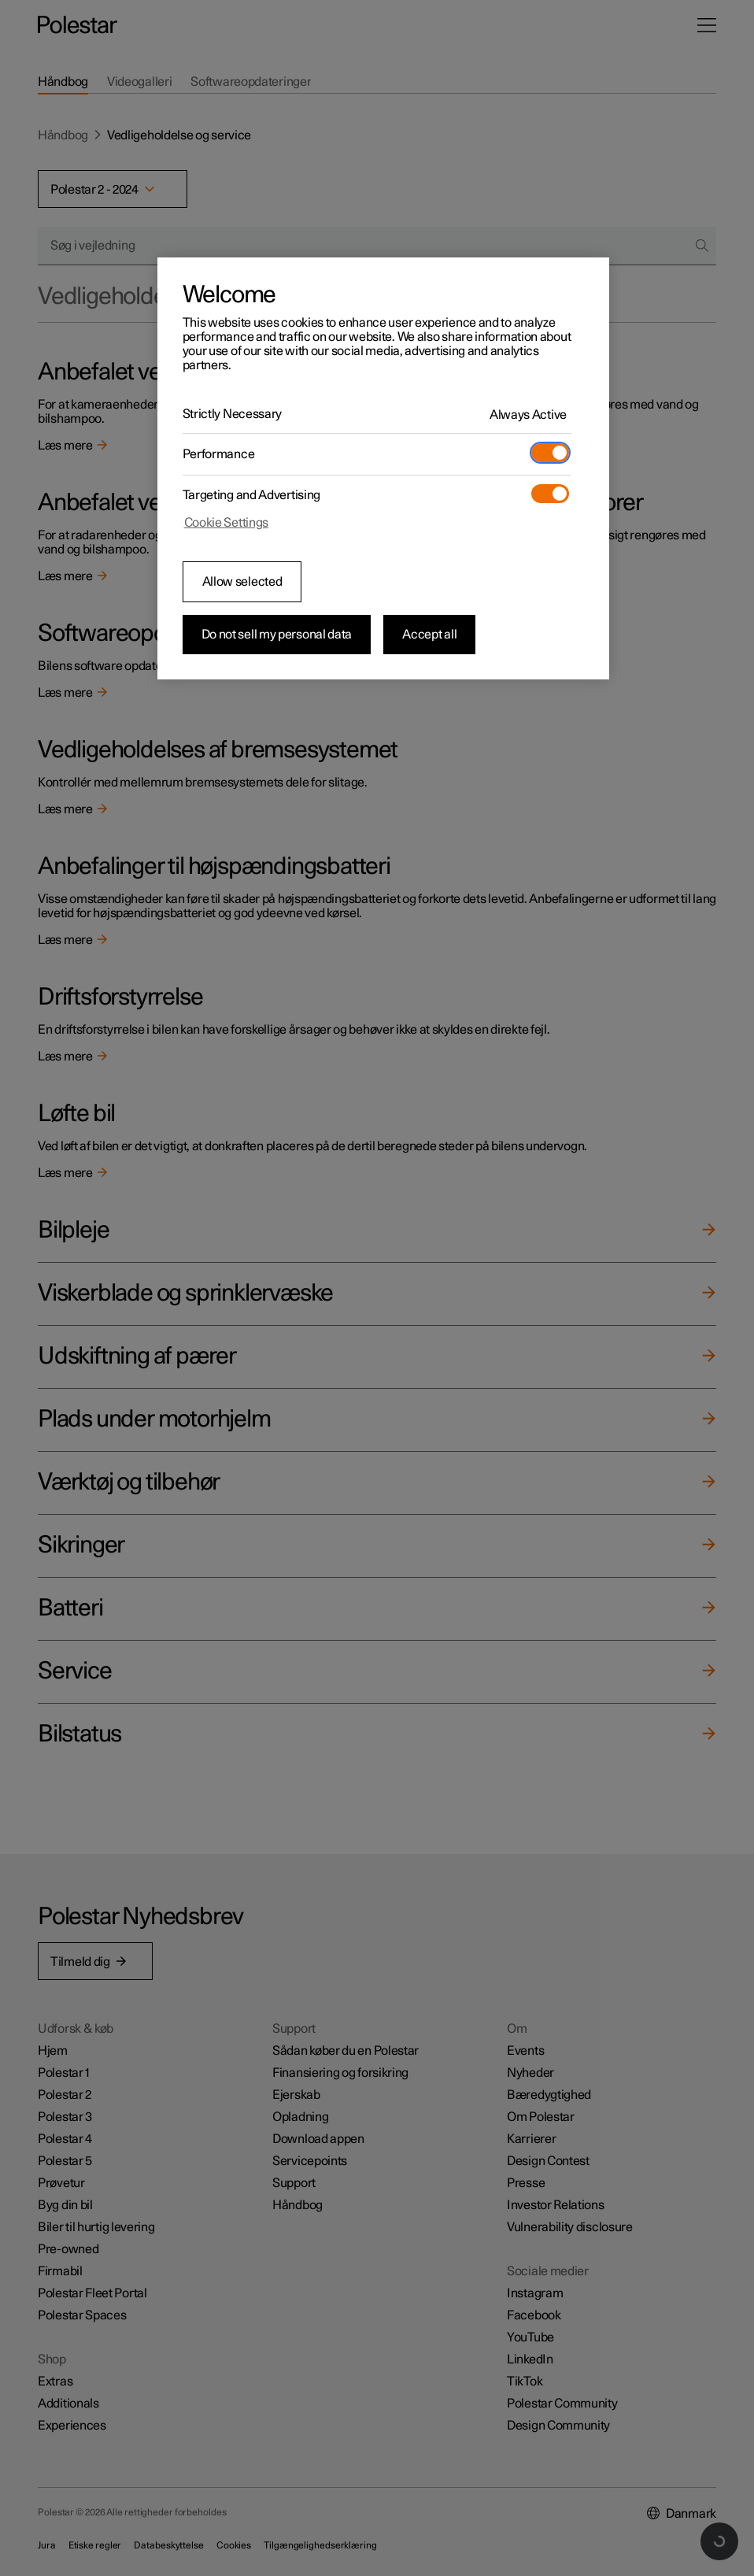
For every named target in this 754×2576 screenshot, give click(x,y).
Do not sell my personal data (277, 634)
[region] (383, 468)
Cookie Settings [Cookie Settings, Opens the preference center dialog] (226, 522)
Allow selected (242, 582)
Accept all (429, 634)
